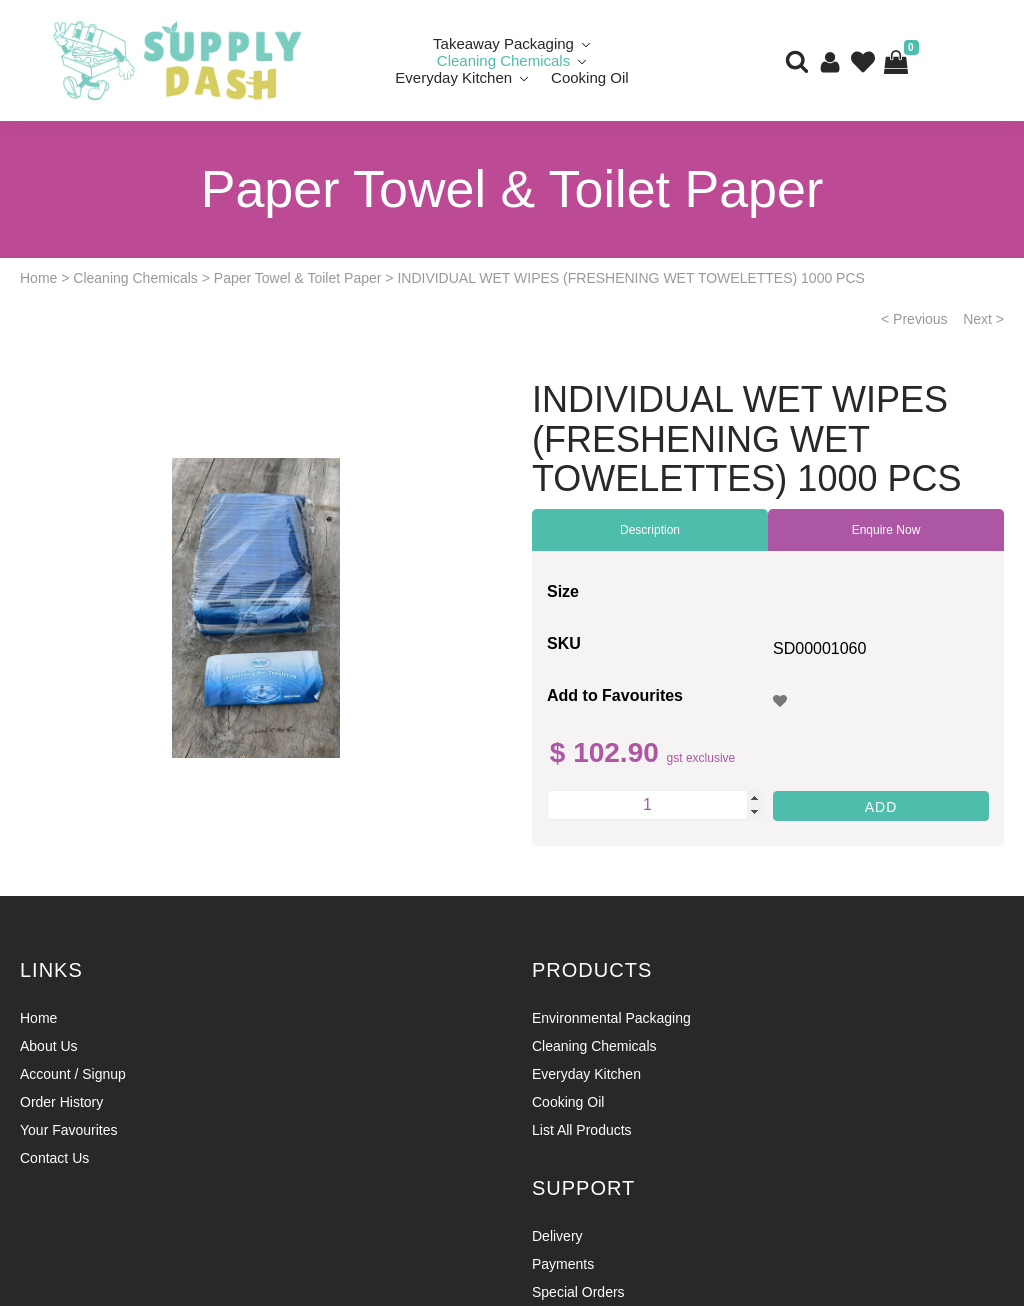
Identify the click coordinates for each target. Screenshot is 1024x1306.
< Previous (914, 319)
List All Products (582, 1130)
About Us (49, 1046)
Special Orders (578, 1292)
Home (38, 278)
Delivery (557, 1236)
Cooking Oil (590, 77)
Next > (983, 319)
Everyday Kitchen (453, 77)
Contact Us (54, 1158)
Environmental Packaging (611, 1018)
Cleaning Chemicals (135, 278)
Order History (61, 1102)
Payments (563, 1264)
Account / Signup (73, 1074)
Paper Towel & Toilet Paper (298, 278)
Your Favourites (69, 1130)
